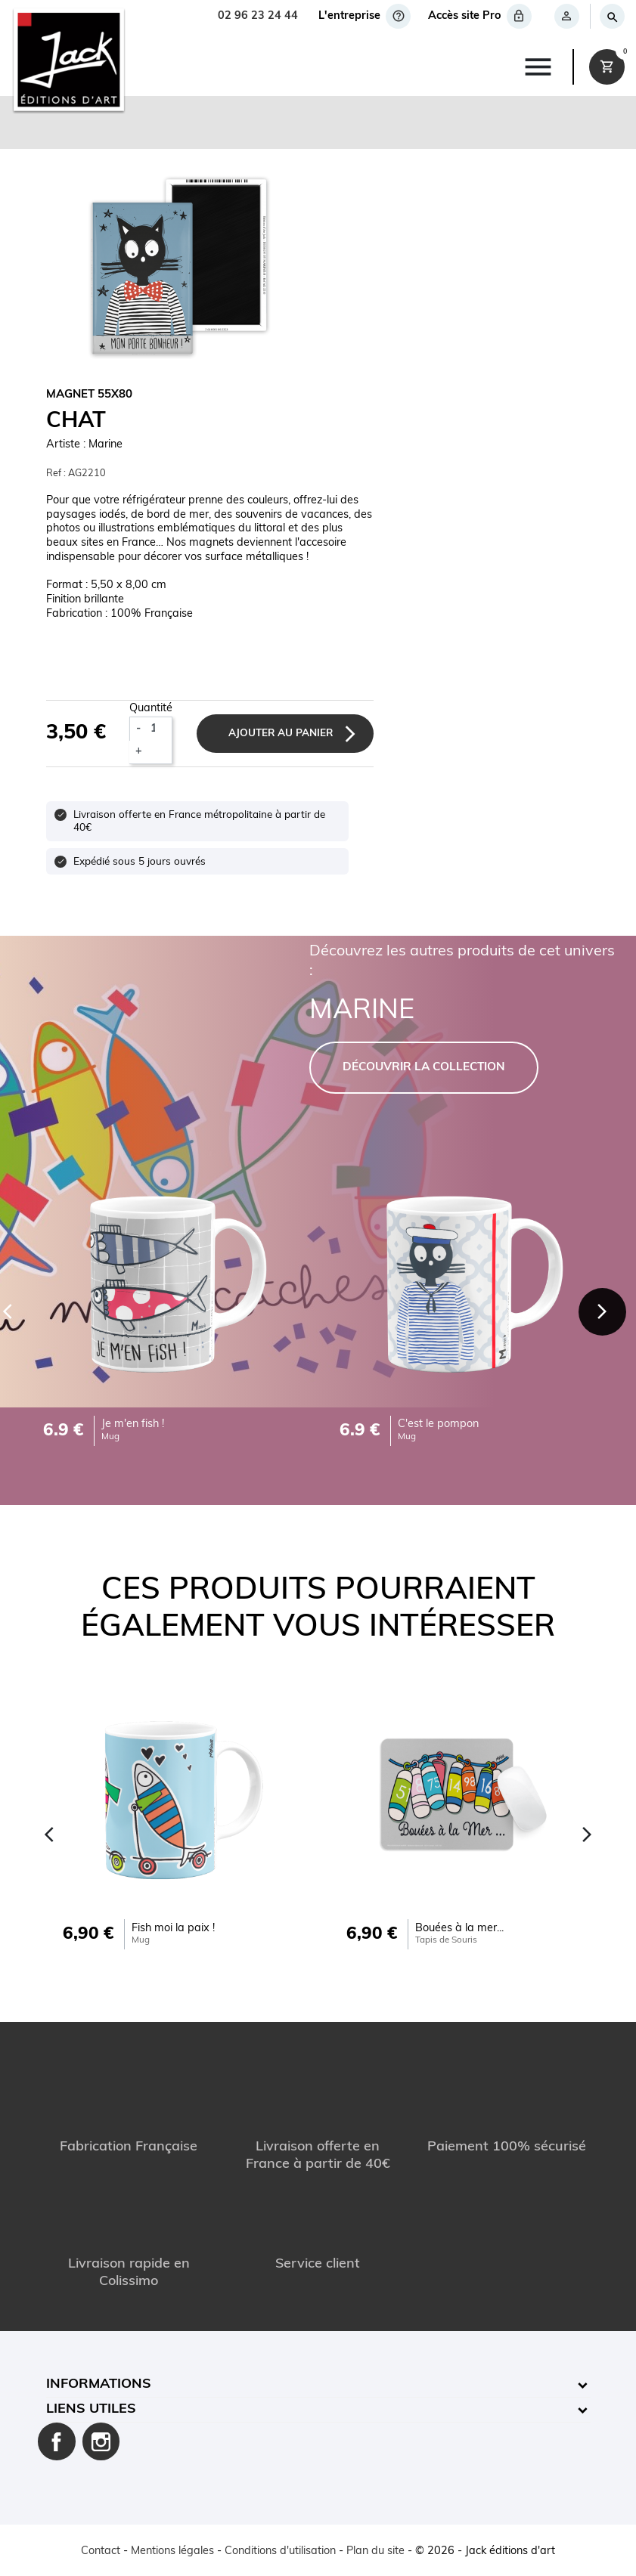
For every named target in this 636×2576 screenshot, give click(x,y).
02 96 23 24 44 (258, 16)
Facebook (57, 2441)
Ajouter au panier (280, 733)
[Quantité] (159, 728)
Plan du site (375, 2551)
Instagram (101, 2441)
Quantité (150, 708)
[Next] (602, 1312)
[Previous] (50, 1834)
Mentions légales (172, 2551)
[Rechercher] (611, 16)
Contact (100, 2551)
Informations (98, 2384)
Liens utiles (91, 2409)
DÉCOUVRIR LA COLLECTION (424, 1067)
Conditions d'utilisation (280, 2551)
